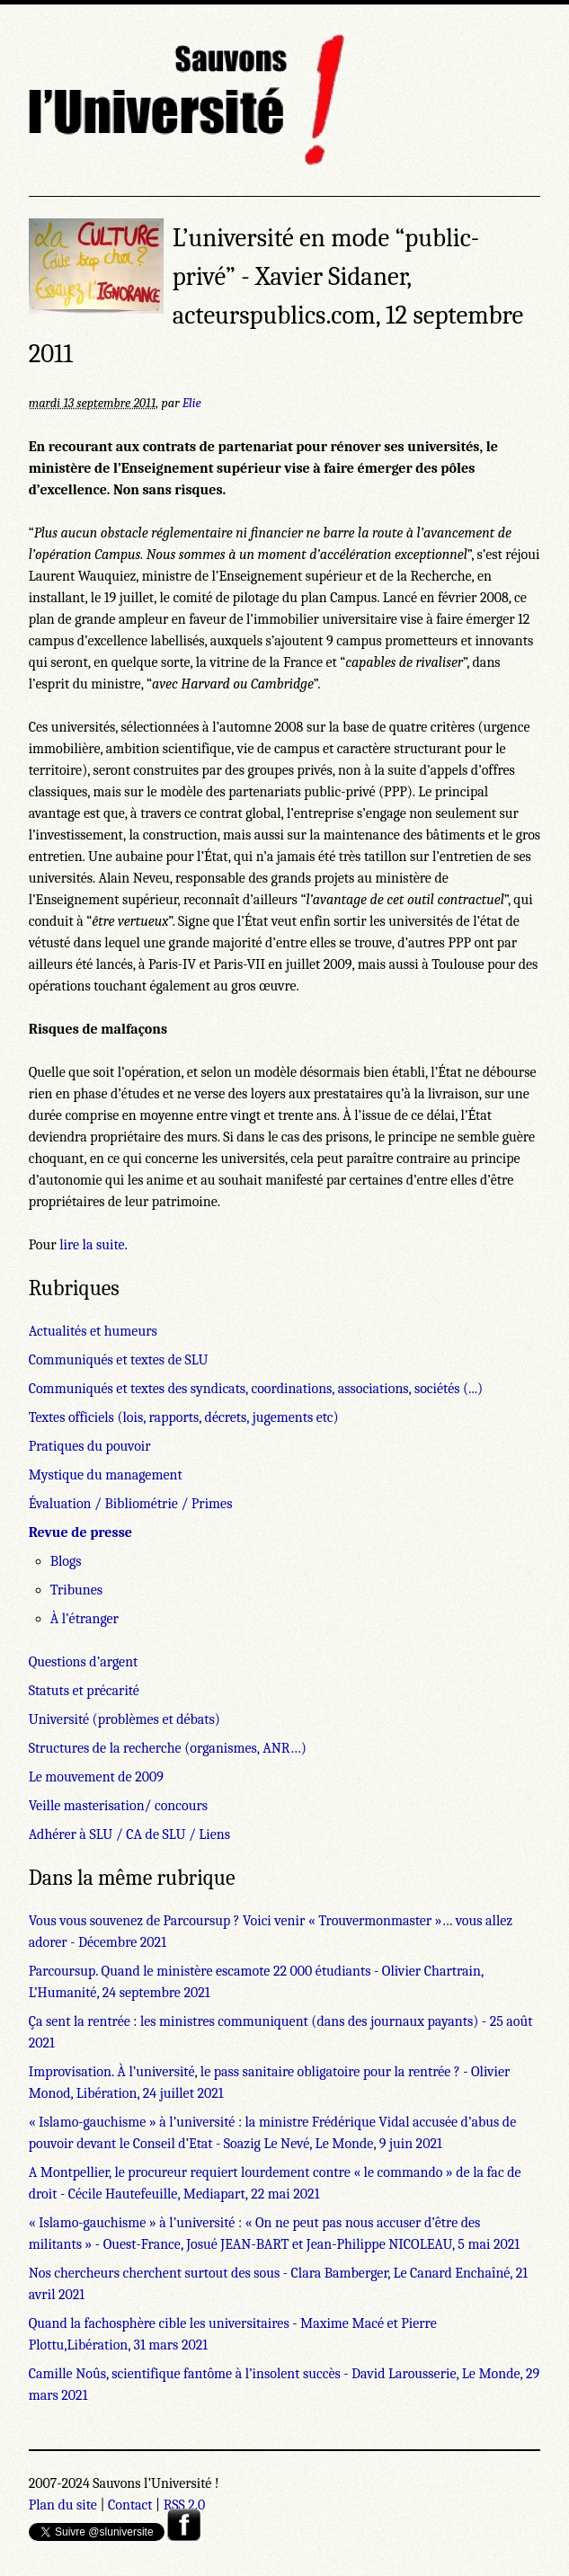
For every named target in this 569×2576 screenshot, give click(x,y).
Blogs (66, 1561)
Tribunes (76, 1590)
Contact (130, 2505)
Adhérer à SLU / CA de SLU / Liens (129, 1834)
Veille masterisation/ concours (118, 1806)
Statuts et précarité (84, 1691)
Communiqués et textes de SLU (119, 1360)
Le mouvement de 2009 (96, 1777)
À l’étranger (84, 1619)
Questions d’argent (83, 1662)
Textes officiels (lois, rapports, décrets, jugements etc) (184, 1417)
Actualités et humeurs (93, 1331)
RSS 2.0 (185, 2505)
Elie (191, 403)
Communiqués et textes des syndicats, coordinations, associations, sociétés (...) (256, 1389)
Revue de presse (80, 1532)
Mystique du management (105, 1475)
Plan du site (63, 2505)
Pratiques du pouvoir (90, 1446)
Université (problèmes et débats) (124, 1719)
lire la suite (91, 1245)
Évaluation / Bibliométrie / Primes (131, 1504)
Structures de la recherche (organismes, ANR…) (168, 1748)
